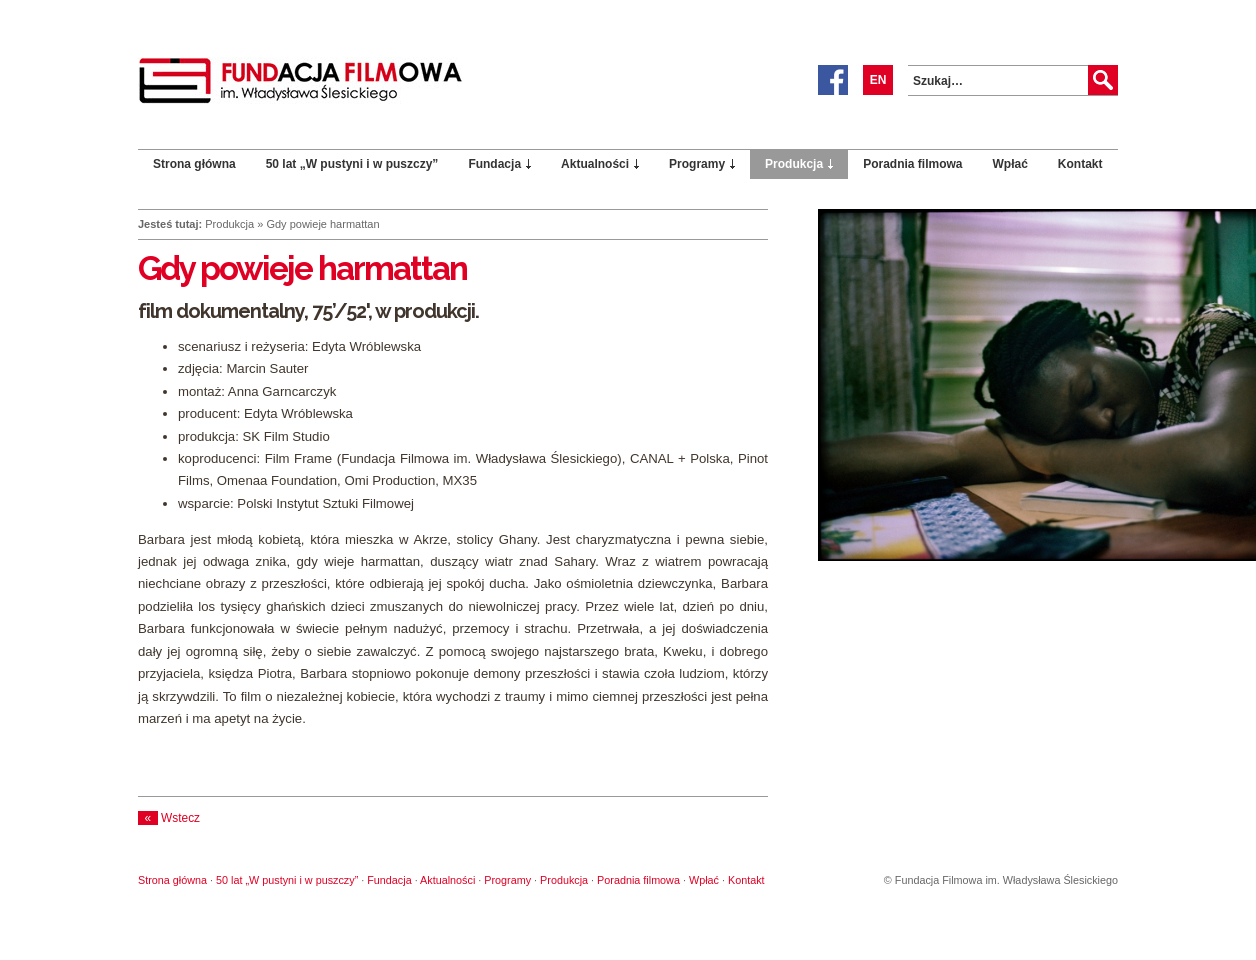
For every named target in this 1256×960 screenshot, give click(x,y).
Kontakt (1080, 164)
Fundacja (494, 164)
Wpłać (1010, 164)
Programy (697, 164)
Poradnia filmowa (912, 164)
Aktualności (595, 164)
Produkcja (794, 164)
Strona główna (194, 164)
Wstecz (169, 818)
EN (878, 80)
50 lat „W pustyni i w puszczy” (352, 164)
